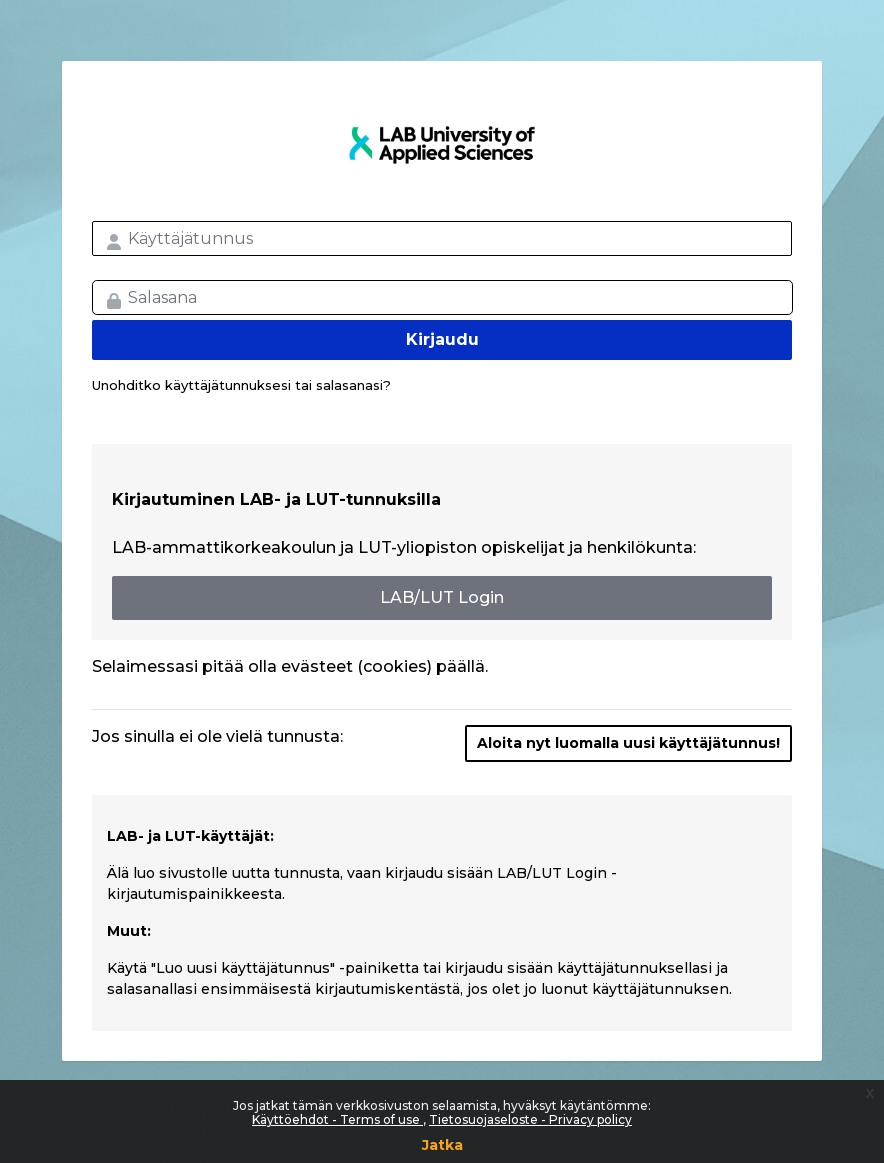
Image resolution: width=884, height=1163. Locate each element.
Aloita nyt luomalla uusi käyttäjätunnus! (628, 743)
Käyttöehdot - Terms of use (337, 1119)
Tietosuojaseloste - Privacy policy (530, 1119)
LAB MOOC (442, 145)
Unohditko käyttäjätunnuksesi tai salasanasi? (241, 385)
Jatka (442, 1145)
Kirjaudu (442, 339)
